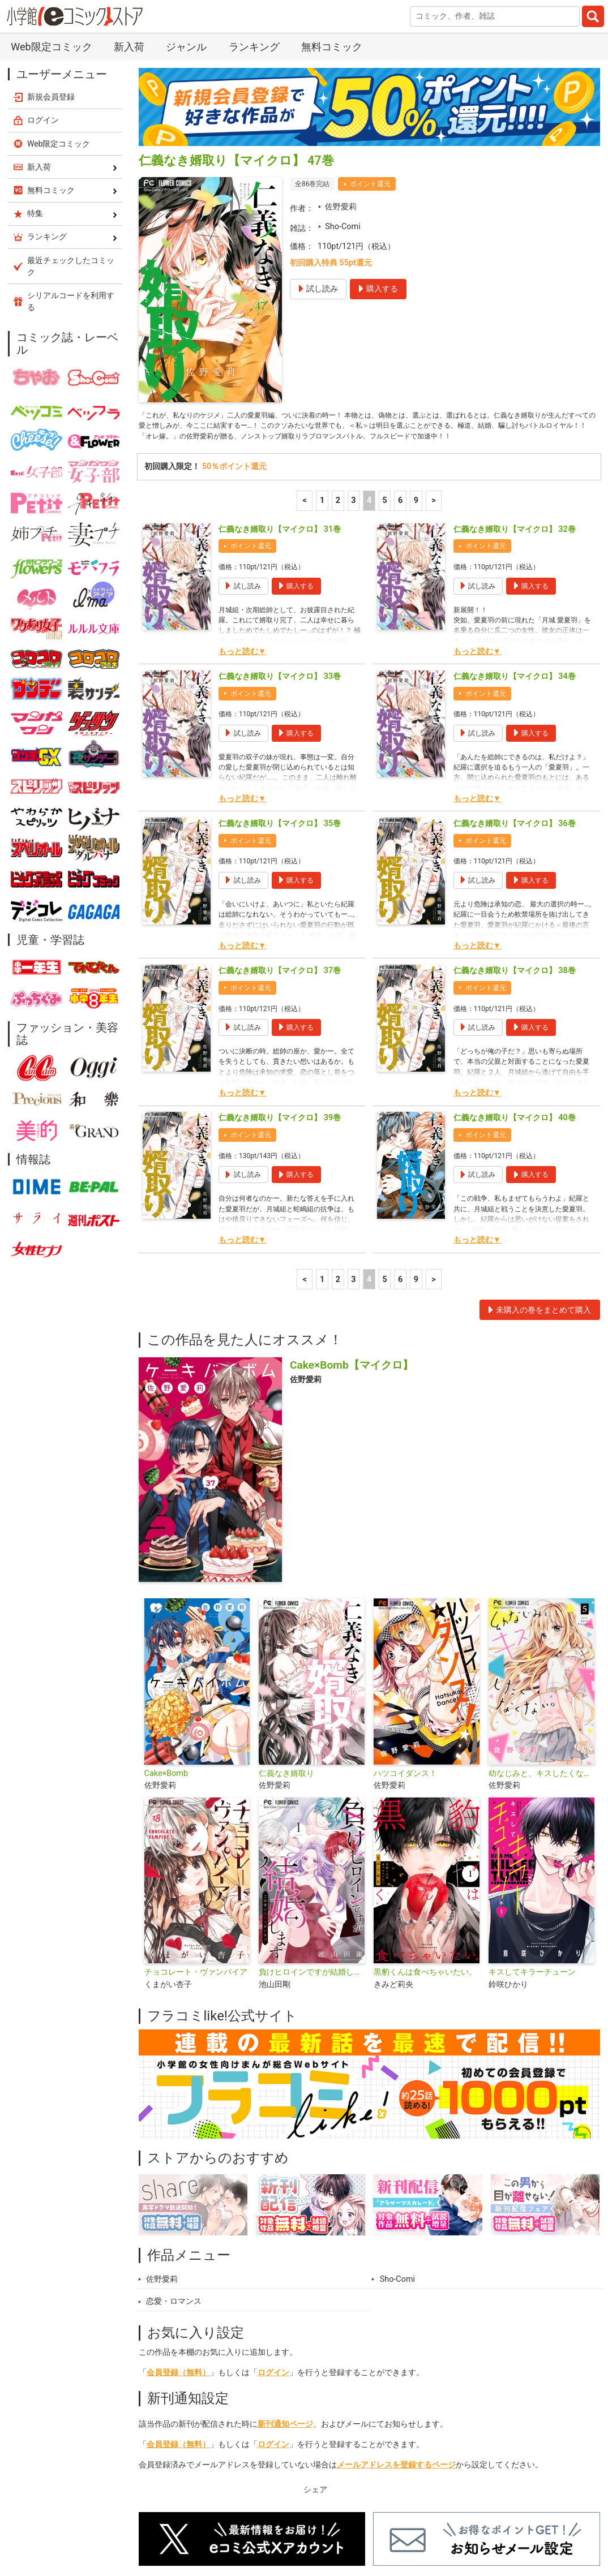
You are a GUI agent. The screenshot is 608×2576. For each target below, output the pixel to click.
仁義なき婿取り (286, 1652)
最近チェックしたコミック (437, 2522)
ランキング (217, 2522)
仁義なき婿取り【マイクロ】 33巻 (280, 555)
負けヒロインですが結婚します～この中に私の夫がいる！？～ (312, 1851)
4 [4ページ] (369, 379)
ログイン (273, 2251)
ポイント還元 (370, 45)
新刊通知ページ (285, 2303)
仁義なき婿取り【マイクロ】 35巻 (280, 702)
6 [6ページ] (400, 379)
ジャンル (313, 2522)
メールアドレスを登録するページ (396, 2344)
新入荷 (163, 2522)
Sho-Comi (342, 87)
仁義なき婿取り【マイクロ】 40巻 (514, 996)
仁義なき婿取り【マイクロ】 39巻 (280, 996)
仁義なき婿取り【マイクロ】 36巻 (514, 702)
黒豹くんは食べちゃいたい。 (425, 1851)
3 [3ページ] (353, 379)
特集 (268, 2522)
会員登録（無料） (178, 2251)
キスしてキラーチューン (532, 1851)
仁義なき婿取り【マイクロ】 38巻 (514, 849)
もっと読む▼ (242, 530)
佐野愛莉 (341, 67)
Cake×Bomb (166, 1652)
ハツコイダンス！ (405, 1652)
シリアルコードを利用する (70, 162)
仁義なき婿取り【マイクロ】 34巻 (514, 555)
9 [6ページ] (416, 379)
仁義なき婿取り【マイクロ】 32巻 (514, 407)
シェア (315, 2368)
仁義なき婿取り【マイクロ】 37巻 (280, 849)
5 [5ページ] (384, 379)
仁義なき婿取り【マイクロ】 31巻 (280, 407)
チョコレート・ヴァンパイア (195, 1851)
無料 (360, 2522)
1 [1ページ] (322, 379)
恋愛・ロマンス (174, 2180)
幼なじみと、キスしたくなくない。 (541, 1652)
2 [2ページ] (338, 379)
